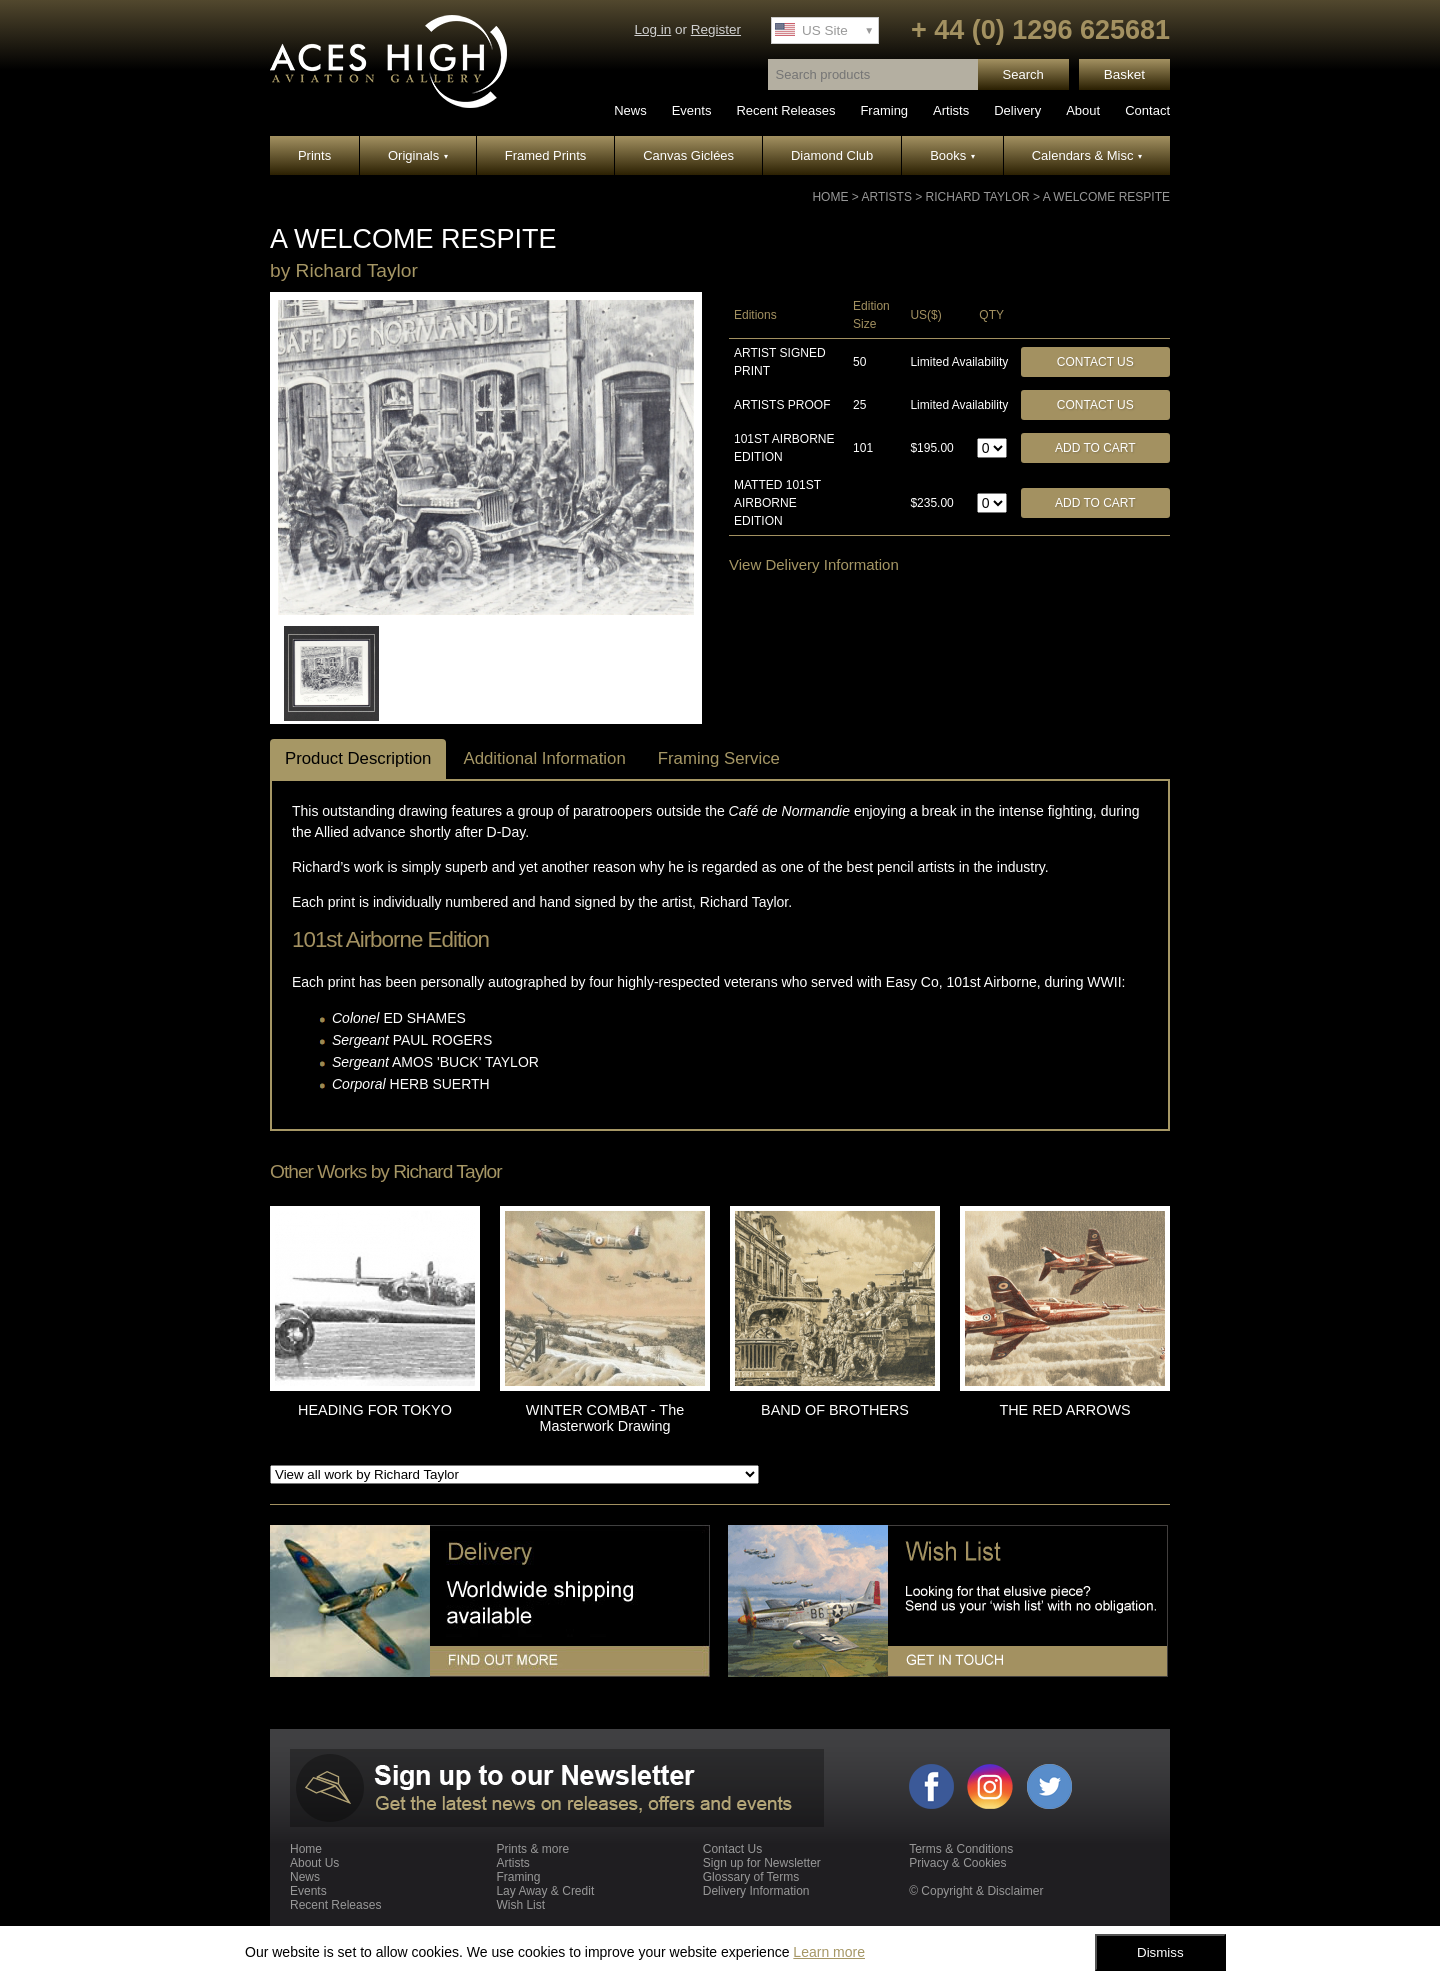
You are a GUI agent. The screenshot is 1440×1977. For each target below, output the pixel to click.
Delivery (1017, 110)
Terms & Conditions (961, 1849)
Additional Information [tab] (544, 758)
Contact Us (1095, 362)
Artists (951, 110)
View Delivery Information (814, 564)
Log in (652, 29)
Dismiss (1160, 1952)
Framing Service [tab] (719, 758)
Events (692, 110)
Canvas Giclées (688, 155)
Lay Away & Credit (545, 1891)
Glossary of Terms (751, 1877)
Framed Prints (546, 155)
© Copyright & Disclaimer (976, 1891)
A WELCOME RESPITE (1106, 197)
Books (952, 155)
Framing (884, 110)
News (630, 110)
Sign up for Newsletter (762, 1863)
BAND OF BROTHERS (835, 1410)
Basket (1124, 74)
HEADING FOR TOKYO (375, 1410)
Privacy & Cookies (957, 1863)
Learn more (829, 1952)
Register (716, 29)
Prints (314, 155)
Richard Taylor (978, 197)
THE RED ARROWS (1064, 1410)
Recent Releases (785, 110)
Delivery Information (756, 1891)
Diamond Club (832, 155)
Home (830, 197)
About (1083, 110)
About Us (314, 1863)
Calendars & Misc (1087, 155)
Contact (1147, 110)
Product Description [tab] (358, 758)
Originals (418, 155)
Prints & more (532, 1849)
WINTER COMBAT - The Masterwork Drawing (605, 1418)
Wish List (520, 1905)
